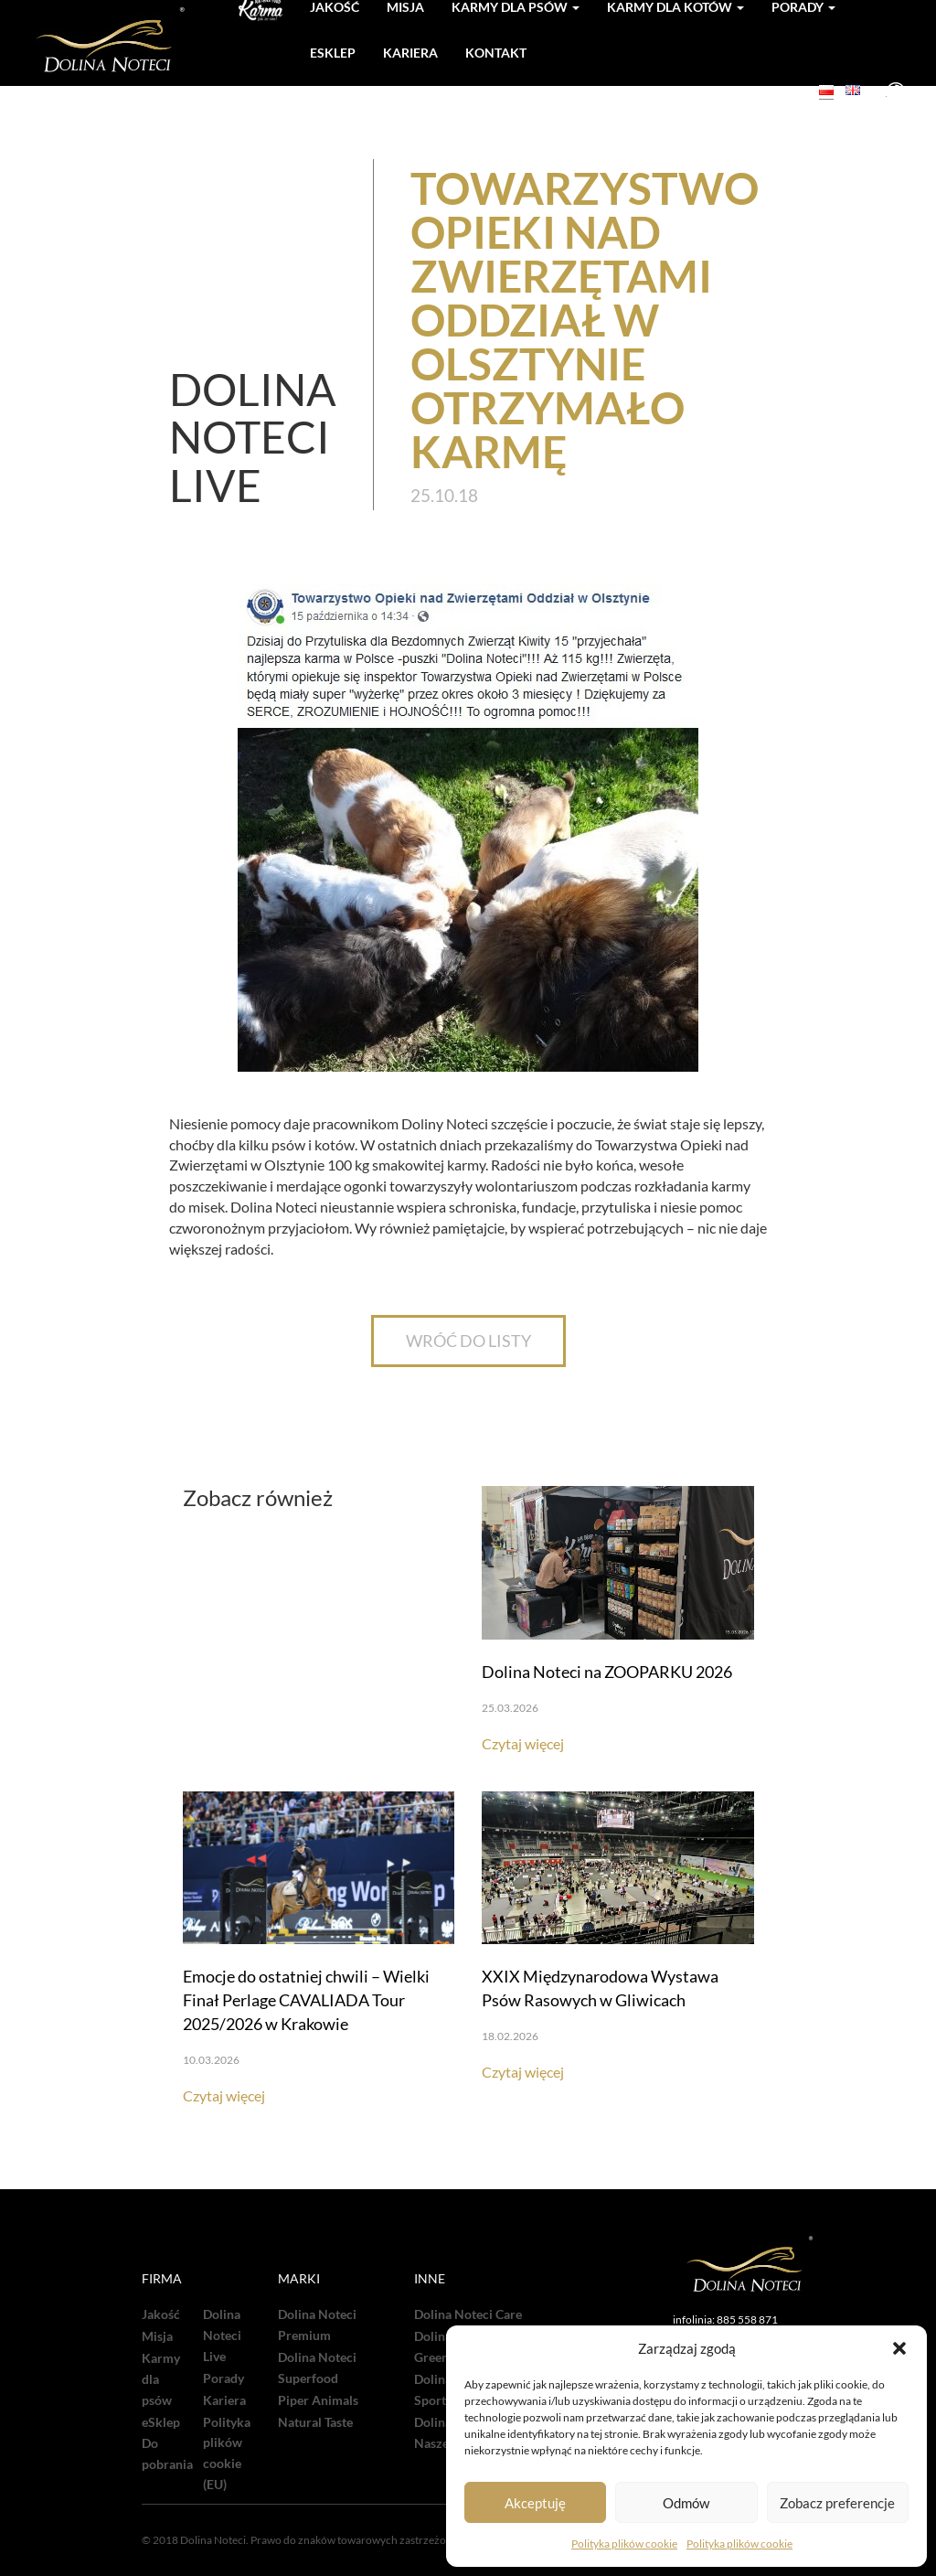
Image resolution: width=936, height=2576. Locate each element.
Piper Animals (318, 2400)
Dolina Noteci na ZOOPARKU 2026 (607, 1672)
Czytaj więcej (523, 1743)
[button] (899, 2348)
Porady (223, 2378)
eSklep (161, 2422)
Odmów (686, 2503)
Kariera (410, 52)
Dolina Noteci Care (468, 2314)
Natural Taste (315, 2422)
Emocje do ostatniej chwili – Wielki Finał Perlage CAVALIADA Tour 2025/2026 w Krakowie (306, 2000)
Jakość (161, 2314)
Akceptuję (535, 2503)
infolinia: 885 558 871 (725, 2319)
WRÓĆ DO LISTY (468, 1341)
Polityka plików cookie (624, 2543)
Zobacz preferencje (837, 2503)
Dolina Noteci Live (222, 2335)
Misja (157, 2336)
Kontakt (495, 52)
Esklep (333, 52)
